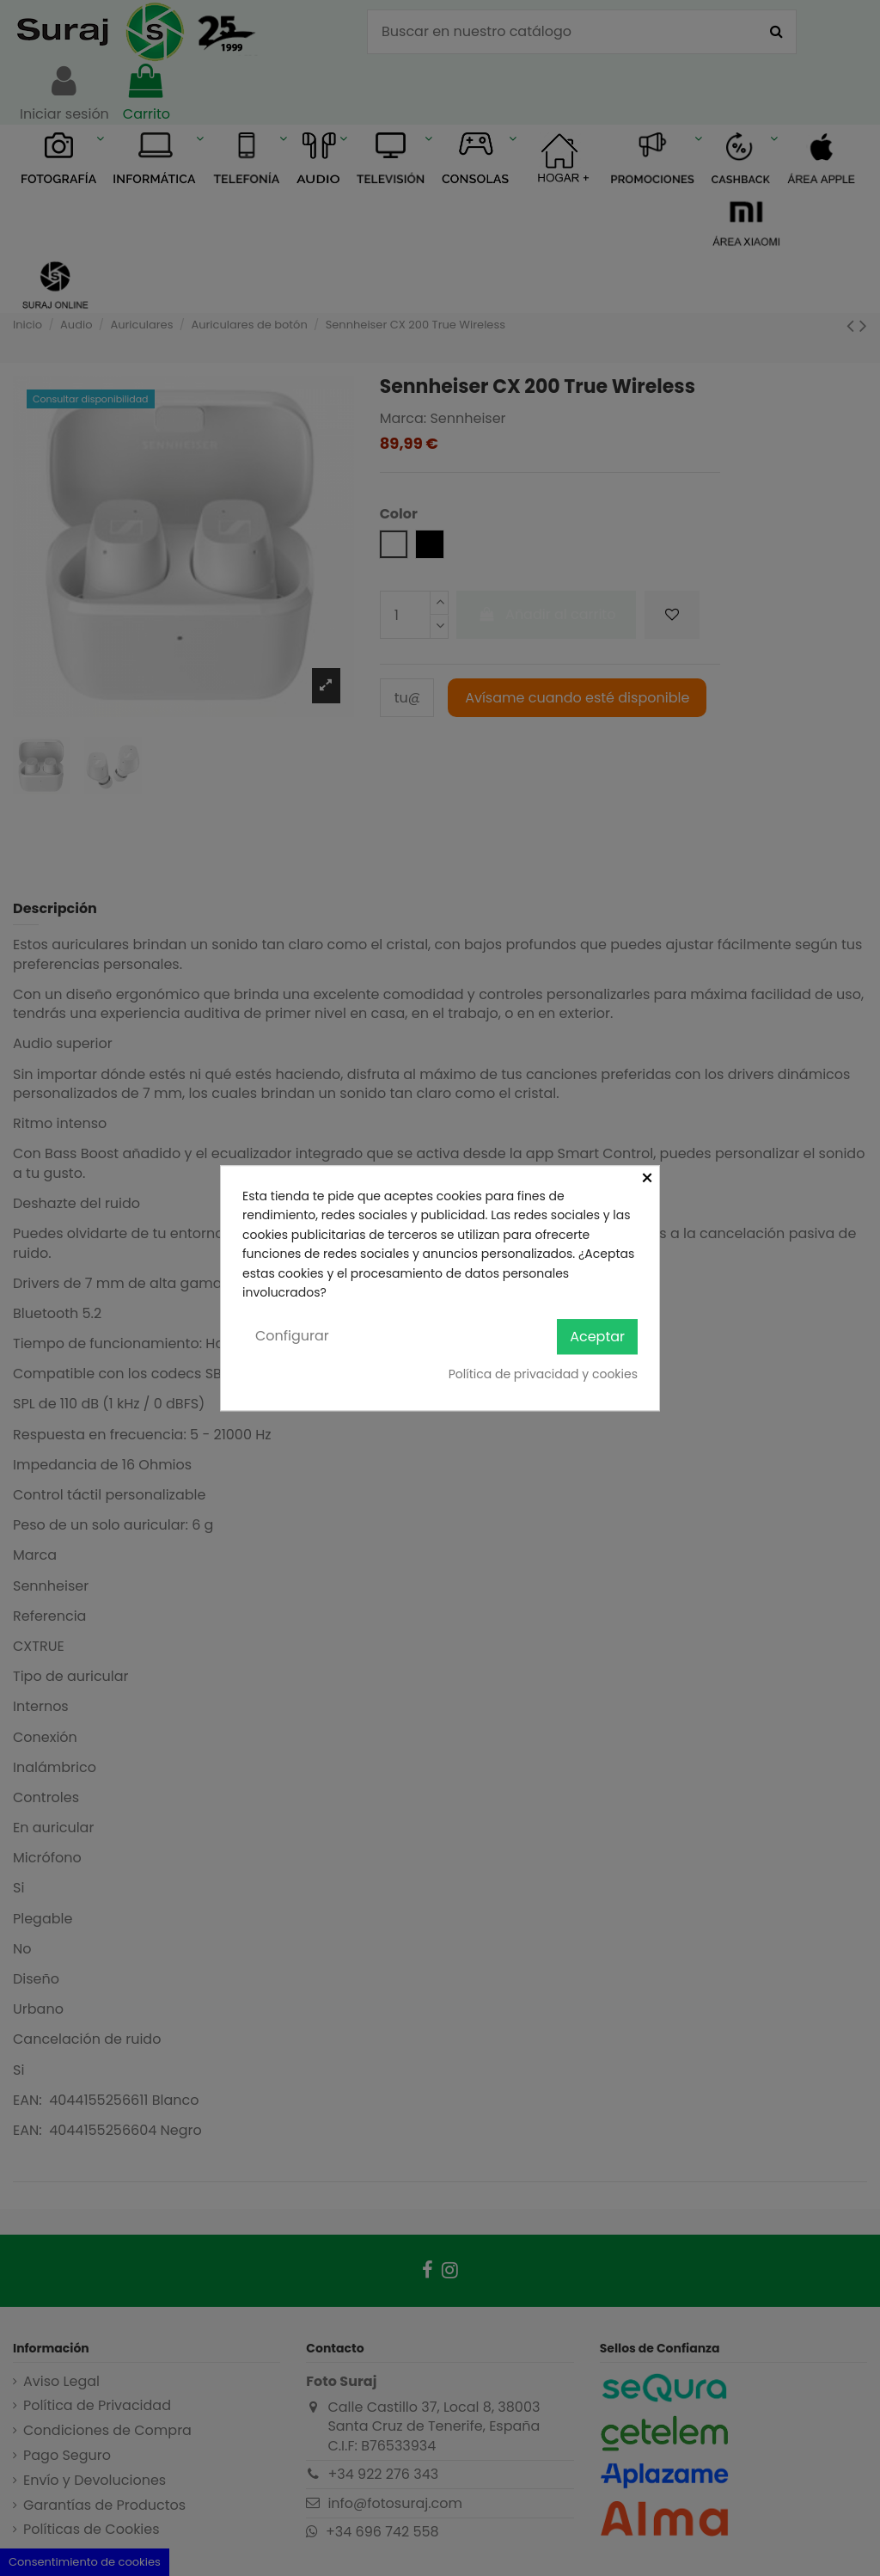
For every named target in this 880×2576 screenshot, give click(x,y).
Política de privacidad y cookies (543, 1374)
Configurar (292, 1336)
